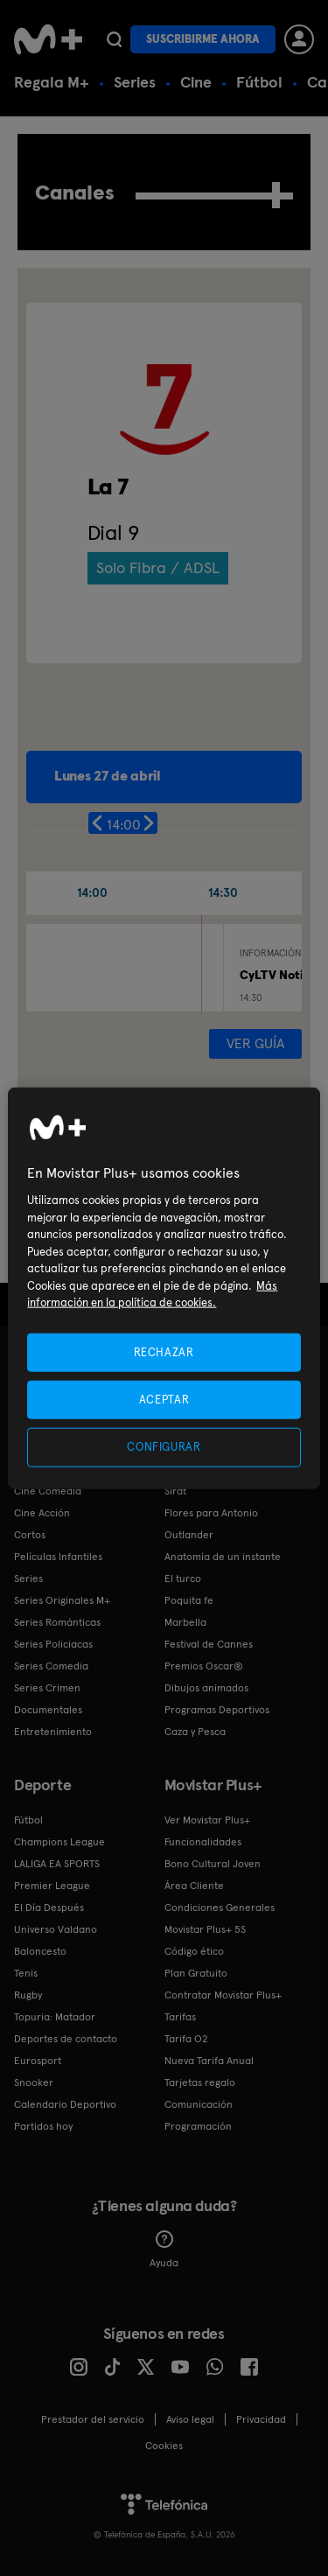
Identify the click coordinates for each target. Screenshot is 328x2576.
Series (135, 82)
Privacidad (261, 2419)
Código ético (194, 1951)
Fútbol (259, 82)
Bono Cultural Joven (212, 1864)
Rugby (28, 1995)
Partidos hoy (43, 2126)
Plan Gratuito (195, 1973)
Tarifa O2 (186, 2039)
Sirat (175, 1491)
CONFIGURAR (164, 1446)
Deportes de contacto (65, 2039)
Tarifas (180, 2017)
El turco (182, 1578)
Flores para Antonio (211, 1513)
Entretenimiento (53, 1732)
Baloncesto (40, 1951)
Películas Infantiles (58, 1556)
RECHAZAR (163, 1352)
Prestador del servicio (92, 2419)
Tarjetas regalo (199, 2082)
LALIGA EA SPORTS (57, 1864)
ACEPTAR (164, 1399)
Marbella (185, 1622)
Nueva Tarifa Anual (209, 2060)
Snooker (33, 2082)
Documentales (48, 1710)
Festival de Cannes (208, 1644)
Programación (198, 2126)
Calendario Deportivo (65, 2104)
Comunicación (198, 2104)
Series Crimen (47, 1688)
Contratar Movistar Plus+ (223, 1995)
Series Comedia (51, 1666)
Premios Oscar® (203, 1666)
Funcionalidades (202, 1842)
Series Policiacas (53, 1644)
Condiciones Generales (219, 1907)
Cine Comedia (47, 1491)
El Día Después (49, 1907)
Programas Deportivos (216, 1710)
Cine (196, 82)
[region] (163, 1288)
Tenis (26, 1973)
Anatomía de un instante (222, 1556)
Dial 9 (113, 532)
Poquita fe (188, 1600)
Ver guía (255, 1043)
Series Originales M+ (62, 1600)
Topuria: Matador (54, 2017)
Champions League (59, 1842)
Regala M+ (51, 82)
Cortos (29, 1535)
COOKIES (164, 2446)
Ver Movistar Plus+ (207, 1820)
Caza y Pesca (195, 1732)
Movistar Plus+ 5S (205, 1929)
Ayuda (164, 2249)
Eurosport (37, 2060)
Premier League (52, 1886)
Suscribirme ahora (203, 39)
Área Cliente (194, 1886)
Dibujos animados (206, 1688)
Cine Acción (42, 1513)
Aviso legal (190, 2419)
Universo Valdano (55, 1929)
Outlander (188, 1535)
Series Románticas (57, 1622)
